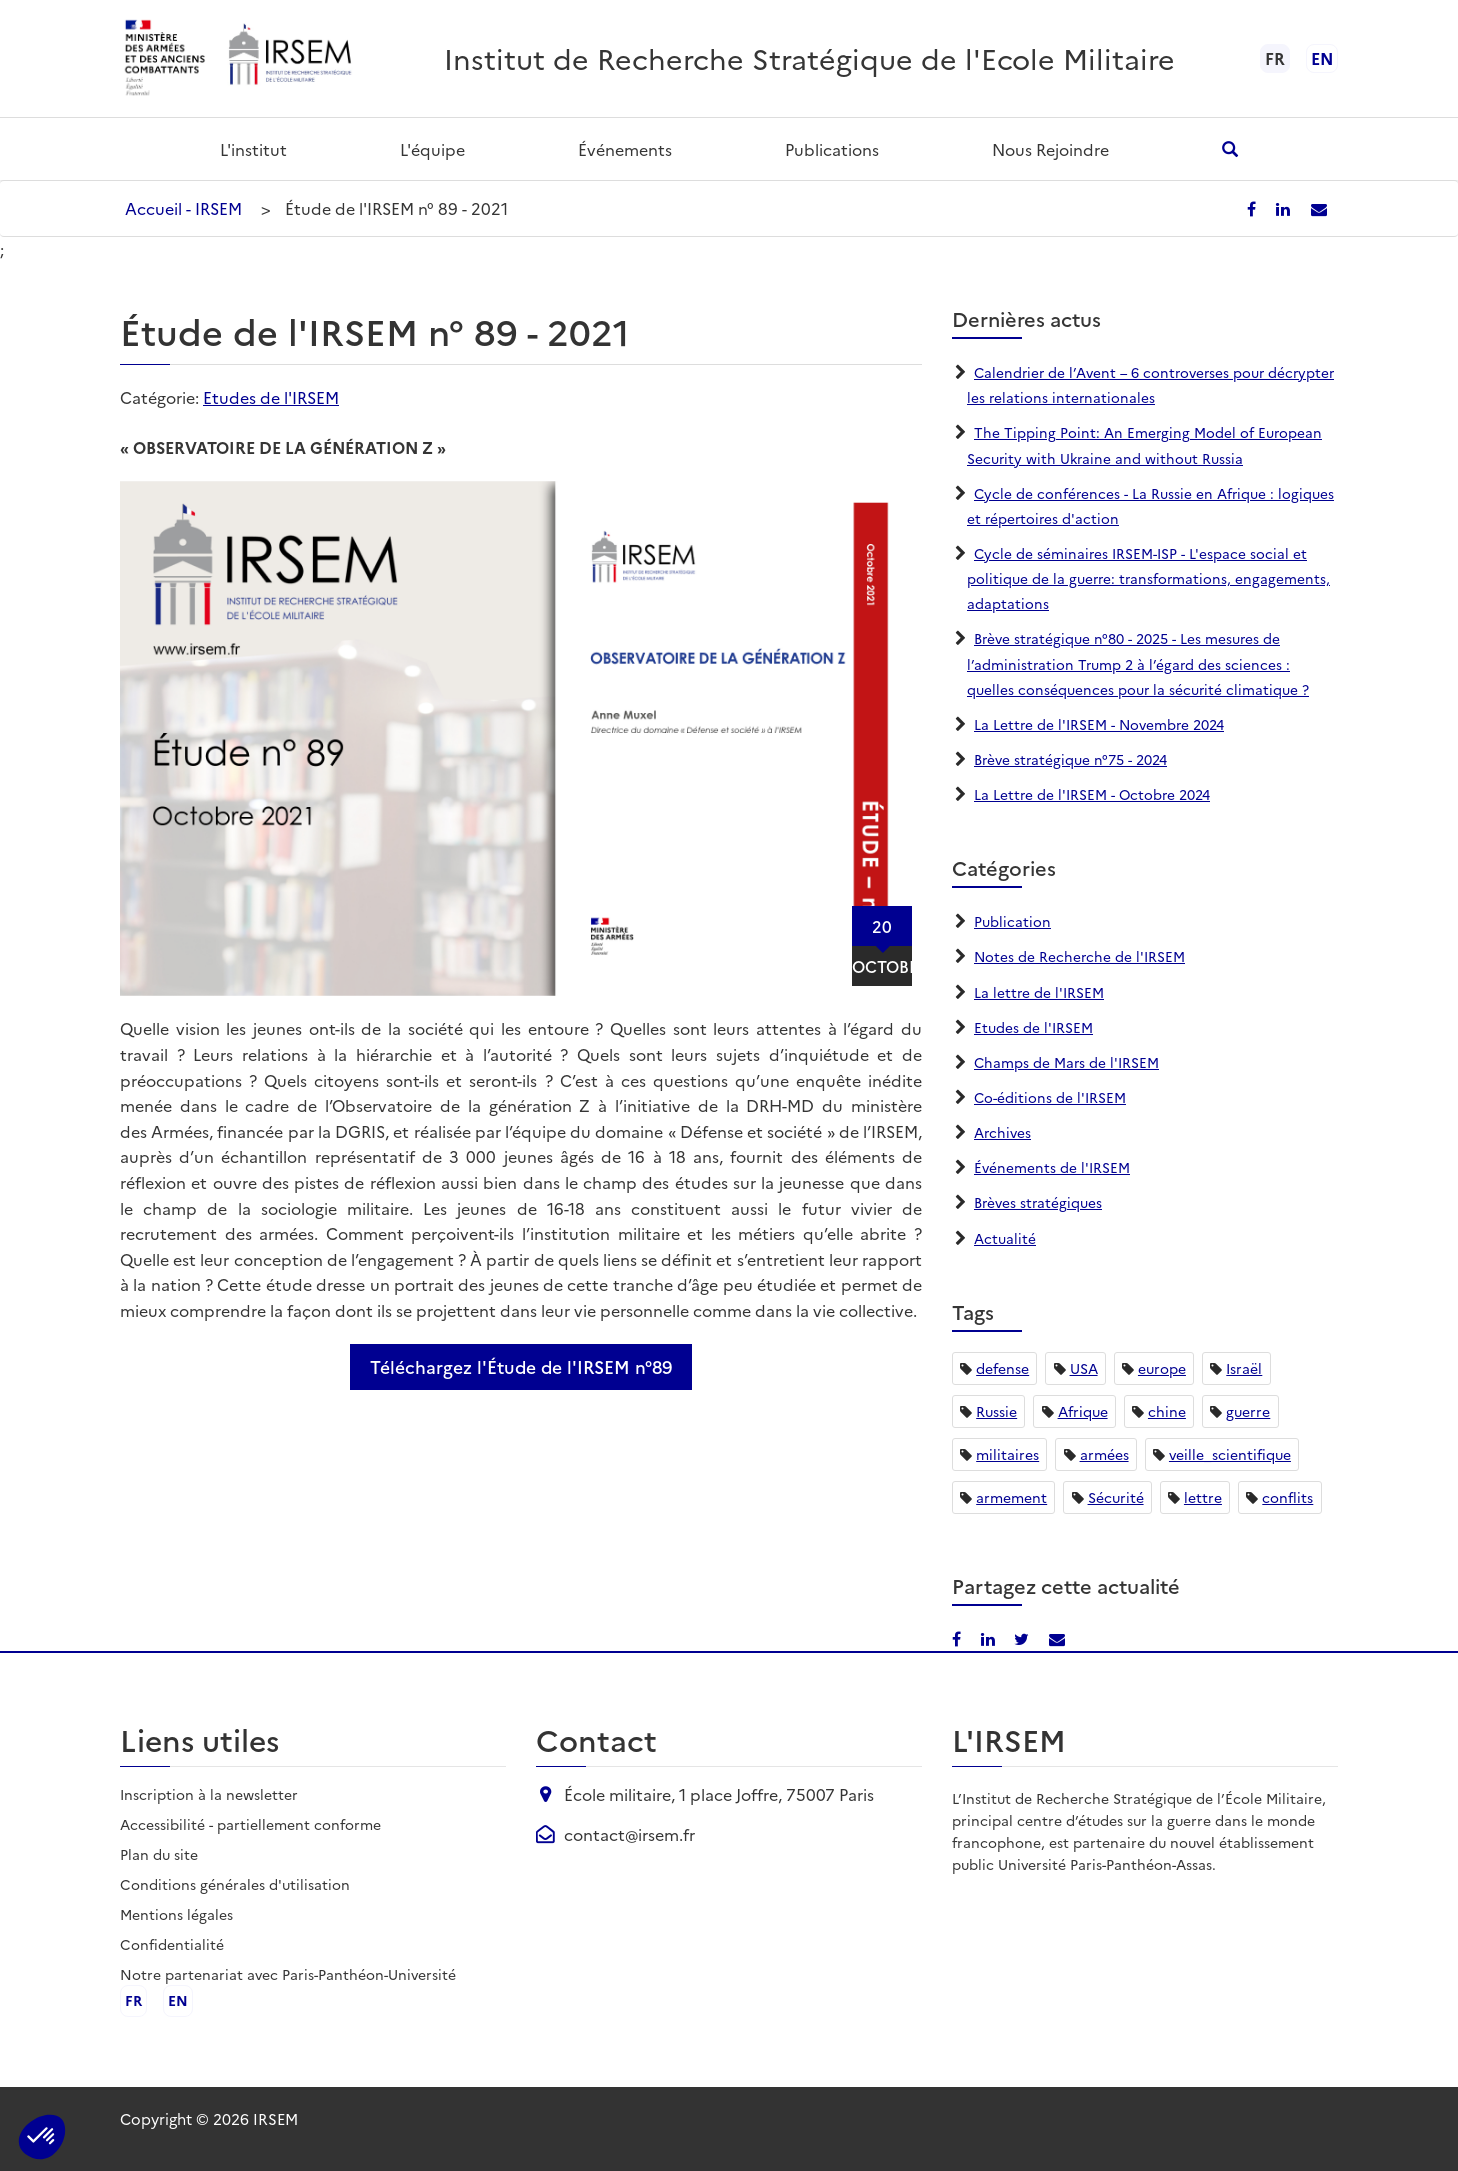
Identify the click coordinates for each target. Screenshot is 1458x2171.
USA (1084, 1368)
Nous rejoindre (1050, 149)
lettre (1203, 1497)
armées (1104, 1454)
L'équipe (432, 149)
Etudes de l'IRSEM (271, 397)
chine (1167, 1411)
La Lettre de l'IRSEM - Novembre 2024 (1100, 724)
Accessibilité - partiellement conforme (250, 1824)
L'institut (253, 149)
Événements (625, 149)
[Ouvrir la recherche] (1230, 148)
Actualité (1005, 1238)
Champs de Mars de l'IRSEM (1067, 1062)
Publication (1012, 921)
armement (1011, 1497)
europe (1162, 1368)
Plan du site (159, 1854)
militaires (1007, 1454)
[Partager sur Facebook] (1257, 208)
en (1322, 58)
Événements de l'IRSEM (1052, 1167)
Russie (996, 1411)
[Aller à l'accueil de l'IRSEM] (289, 58)
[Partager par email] (1320, 208)
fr (133, 2001)
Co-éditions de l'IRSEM (1050, 1097)
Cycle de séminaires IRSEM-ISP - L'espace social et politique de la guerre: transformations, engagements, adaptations (1150, 578)
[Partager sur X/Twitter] (1022, 1638)
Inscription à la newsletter (209, 1794)
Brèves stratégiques (1039, 1202)
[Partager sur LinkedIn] (1288, 208)
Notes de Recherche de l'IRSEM (1080, 956)
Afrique (1083, 1411)
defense (1002, 1368)
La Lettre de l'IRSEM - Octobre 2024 (1093, 794)
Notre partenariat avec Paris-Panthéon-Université (288, 1974)
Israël (1244, 1368)
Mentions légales (176, 1914)
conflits (1287, 1497)
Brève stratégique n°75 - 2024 (1071, 759)
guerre (1248, 1411)
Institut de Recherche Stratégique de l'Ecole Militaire (809, 57)
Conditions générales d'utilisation (235, 1884)
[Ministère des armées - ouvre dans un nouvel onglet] (166, 58)
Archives (1003, 1132)
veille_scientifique (1230, 1454)
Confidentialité (172, 1944)
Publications (832, 149)
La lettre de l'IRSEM (1039, 992)
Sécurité (1116, 1497)
